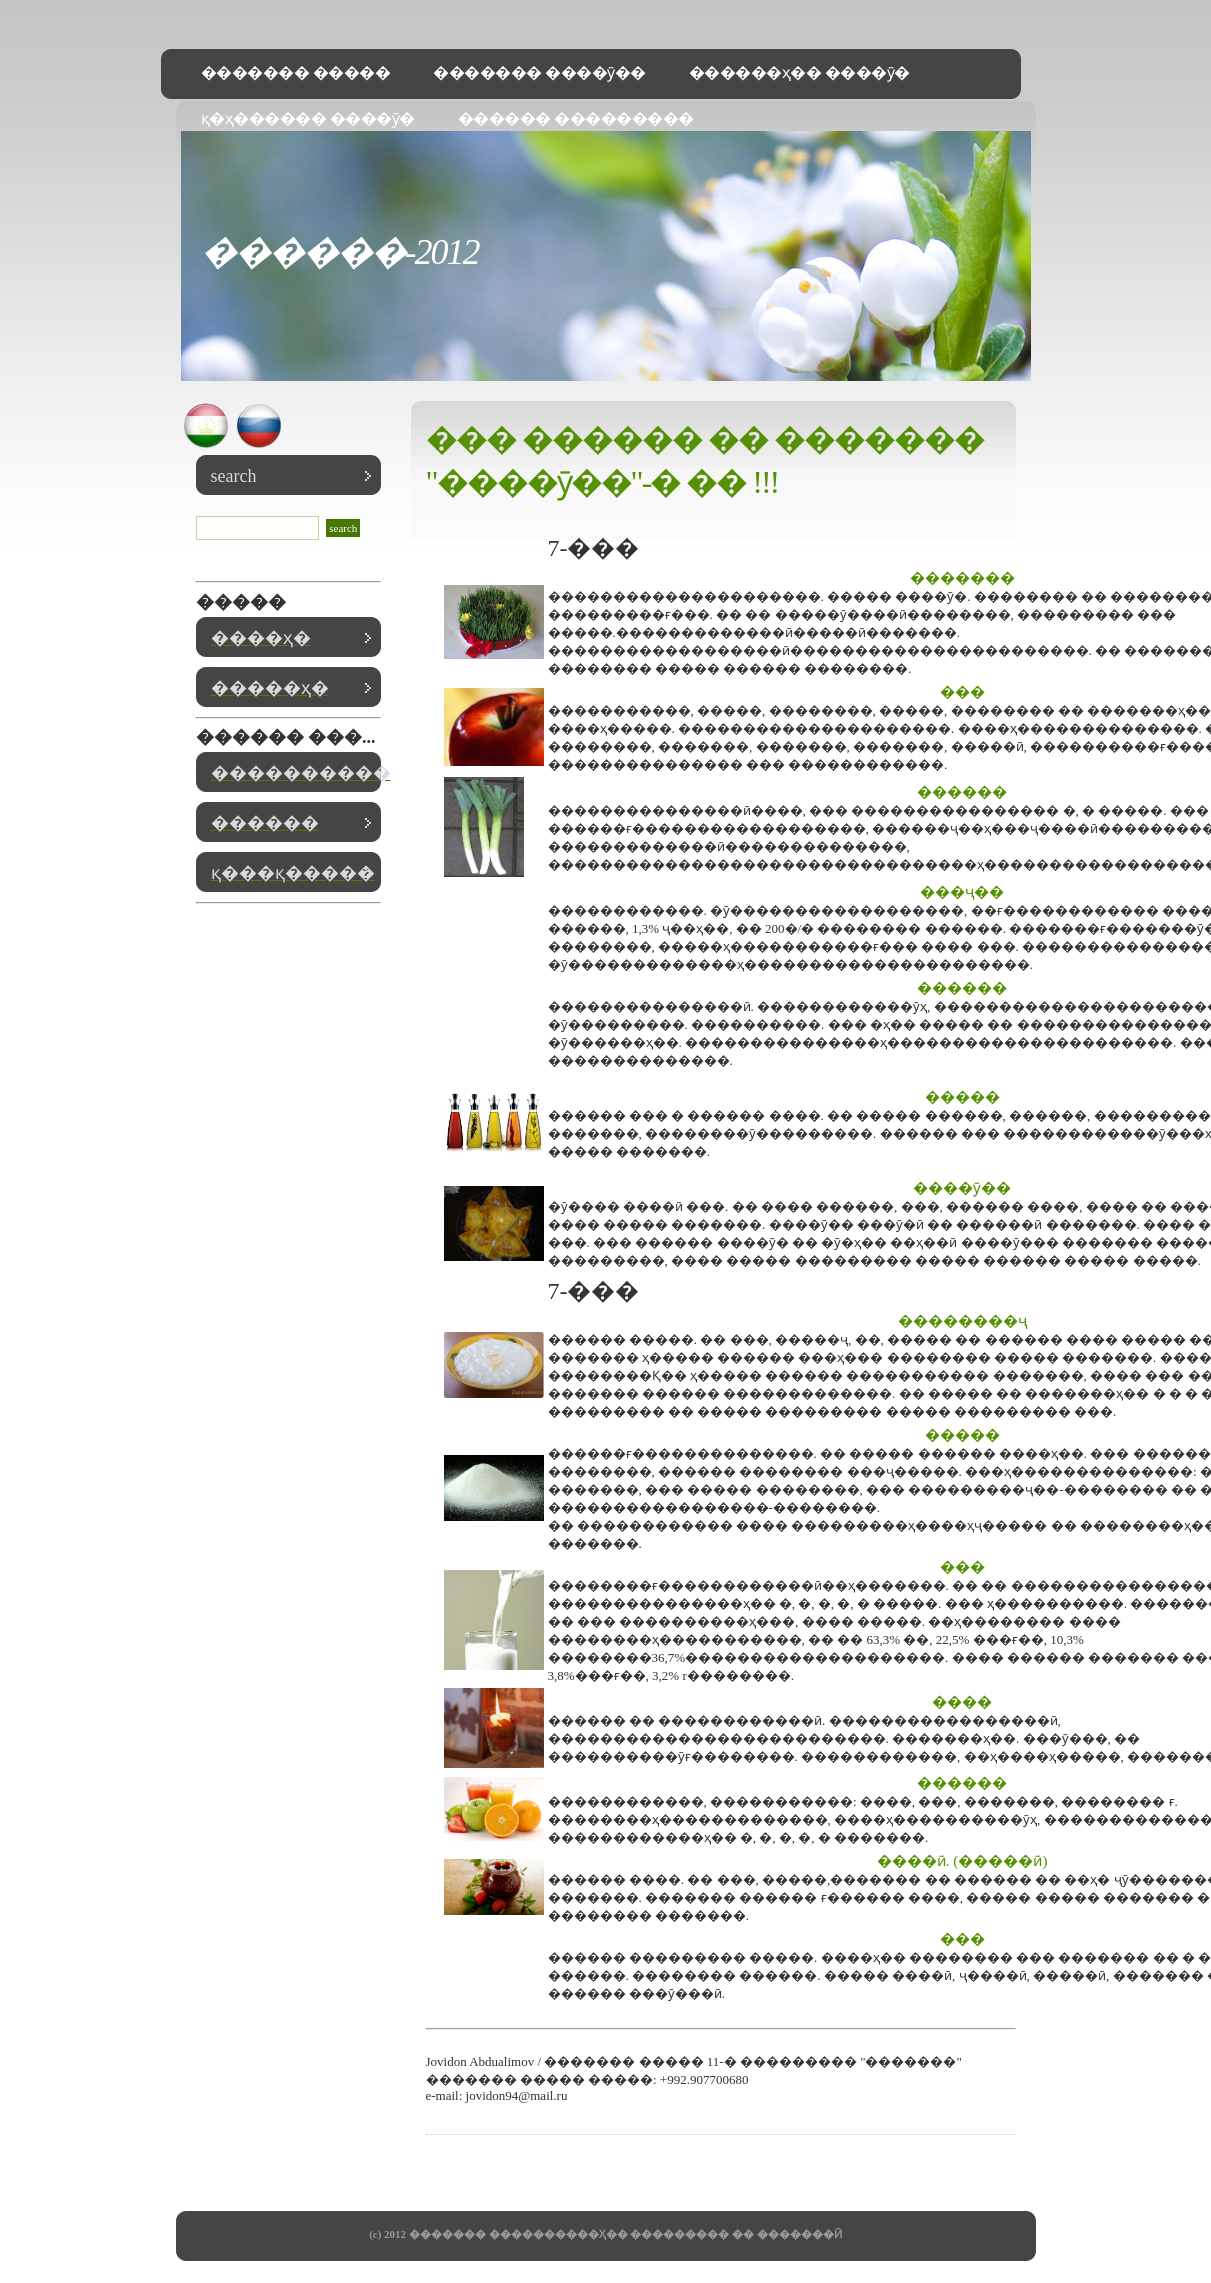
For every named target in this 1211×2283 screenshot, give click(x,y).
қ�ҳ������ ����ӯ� (308, 118)
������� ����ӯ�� (539, 72)
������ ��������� (576, 118)
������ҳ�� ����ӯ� (799, 72)
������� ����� (296, 72)
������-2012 (340, 252)
